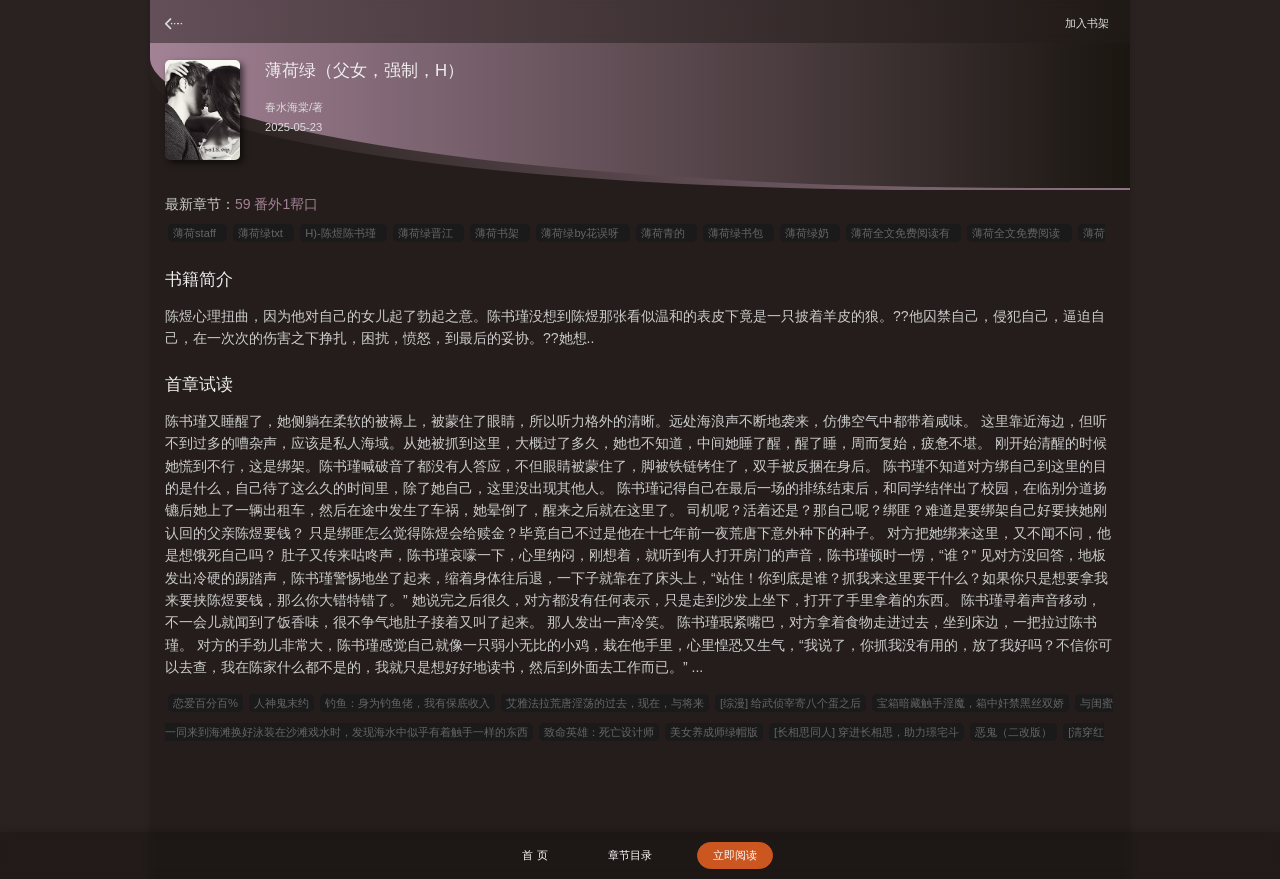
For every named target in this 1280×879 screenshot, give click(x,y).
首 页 (534, 855)
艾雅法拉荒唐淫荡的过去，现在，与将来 (605, 703)
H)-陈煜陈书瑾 (343, 233)
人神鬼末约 (281, 703)
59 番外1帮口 (276, 204)
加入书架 (1090, 22)
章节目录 (630, 855)
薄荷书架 (500, 233)
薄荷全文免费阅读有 (903, 233)
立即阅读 (735, 855)
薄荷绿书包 (738, 233)
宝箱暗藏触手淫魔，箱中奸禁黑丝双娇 (970, 703)
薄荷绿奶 (810, 233)
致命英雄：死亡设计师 (599, 732)
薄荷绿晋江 (428, 233)
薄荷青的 (666, 233)
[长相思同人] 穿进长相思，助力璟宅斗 (866, 732)
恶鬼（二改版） (1013, 732)
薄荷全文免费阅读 (1019, 233)
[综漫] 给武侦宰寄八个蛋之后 (790, 703)
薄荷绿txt (263, 233)
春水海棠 (287, 107)
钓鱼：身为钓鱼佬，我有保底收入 (407, 703)
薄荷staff (197, 233)
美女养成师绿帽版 (714, 732)
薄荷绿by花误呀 (583, 233)
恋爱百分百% (205, 703)
